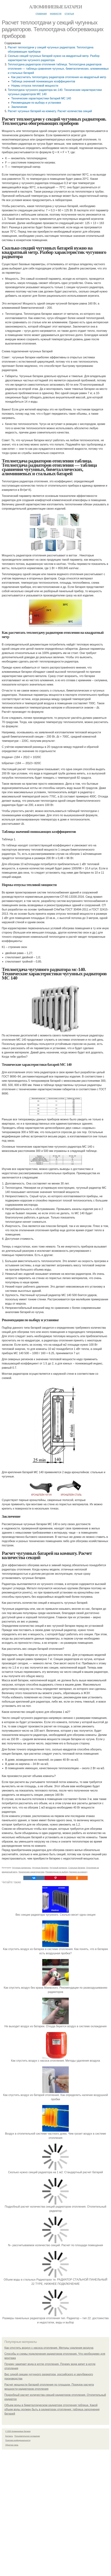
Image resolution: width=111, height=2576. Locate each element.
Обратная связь (11, 2445)
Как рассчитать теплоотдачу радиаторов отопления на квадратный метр (58, 77)
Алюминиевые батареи (55, 6)
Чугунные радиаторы (21, 1868)
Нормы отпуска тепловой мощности (34, 85)
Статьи (69, 13)
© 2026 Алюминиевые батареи (18, 2431)
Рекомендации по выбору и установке (36, 102)
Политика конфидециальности (17, 2440)
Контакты (9, 2436)
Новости (55, 13)
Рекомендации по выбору (56, 1872)
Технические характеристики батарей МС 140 (41, 98)
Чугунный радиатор (58, 1868)
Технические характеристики (31, 1872)
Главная (41, 13)
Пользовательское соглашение (27, 2436)
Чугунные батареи (40, 1868)
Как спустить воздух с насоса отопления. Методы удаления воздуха (49, 2347)
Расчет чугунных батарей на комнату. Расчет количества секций (50, 111)
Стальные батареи (76, 1868)
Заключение (19, 106)
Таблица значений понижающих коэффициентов (43, 81)
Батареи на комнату (78, 1872)
